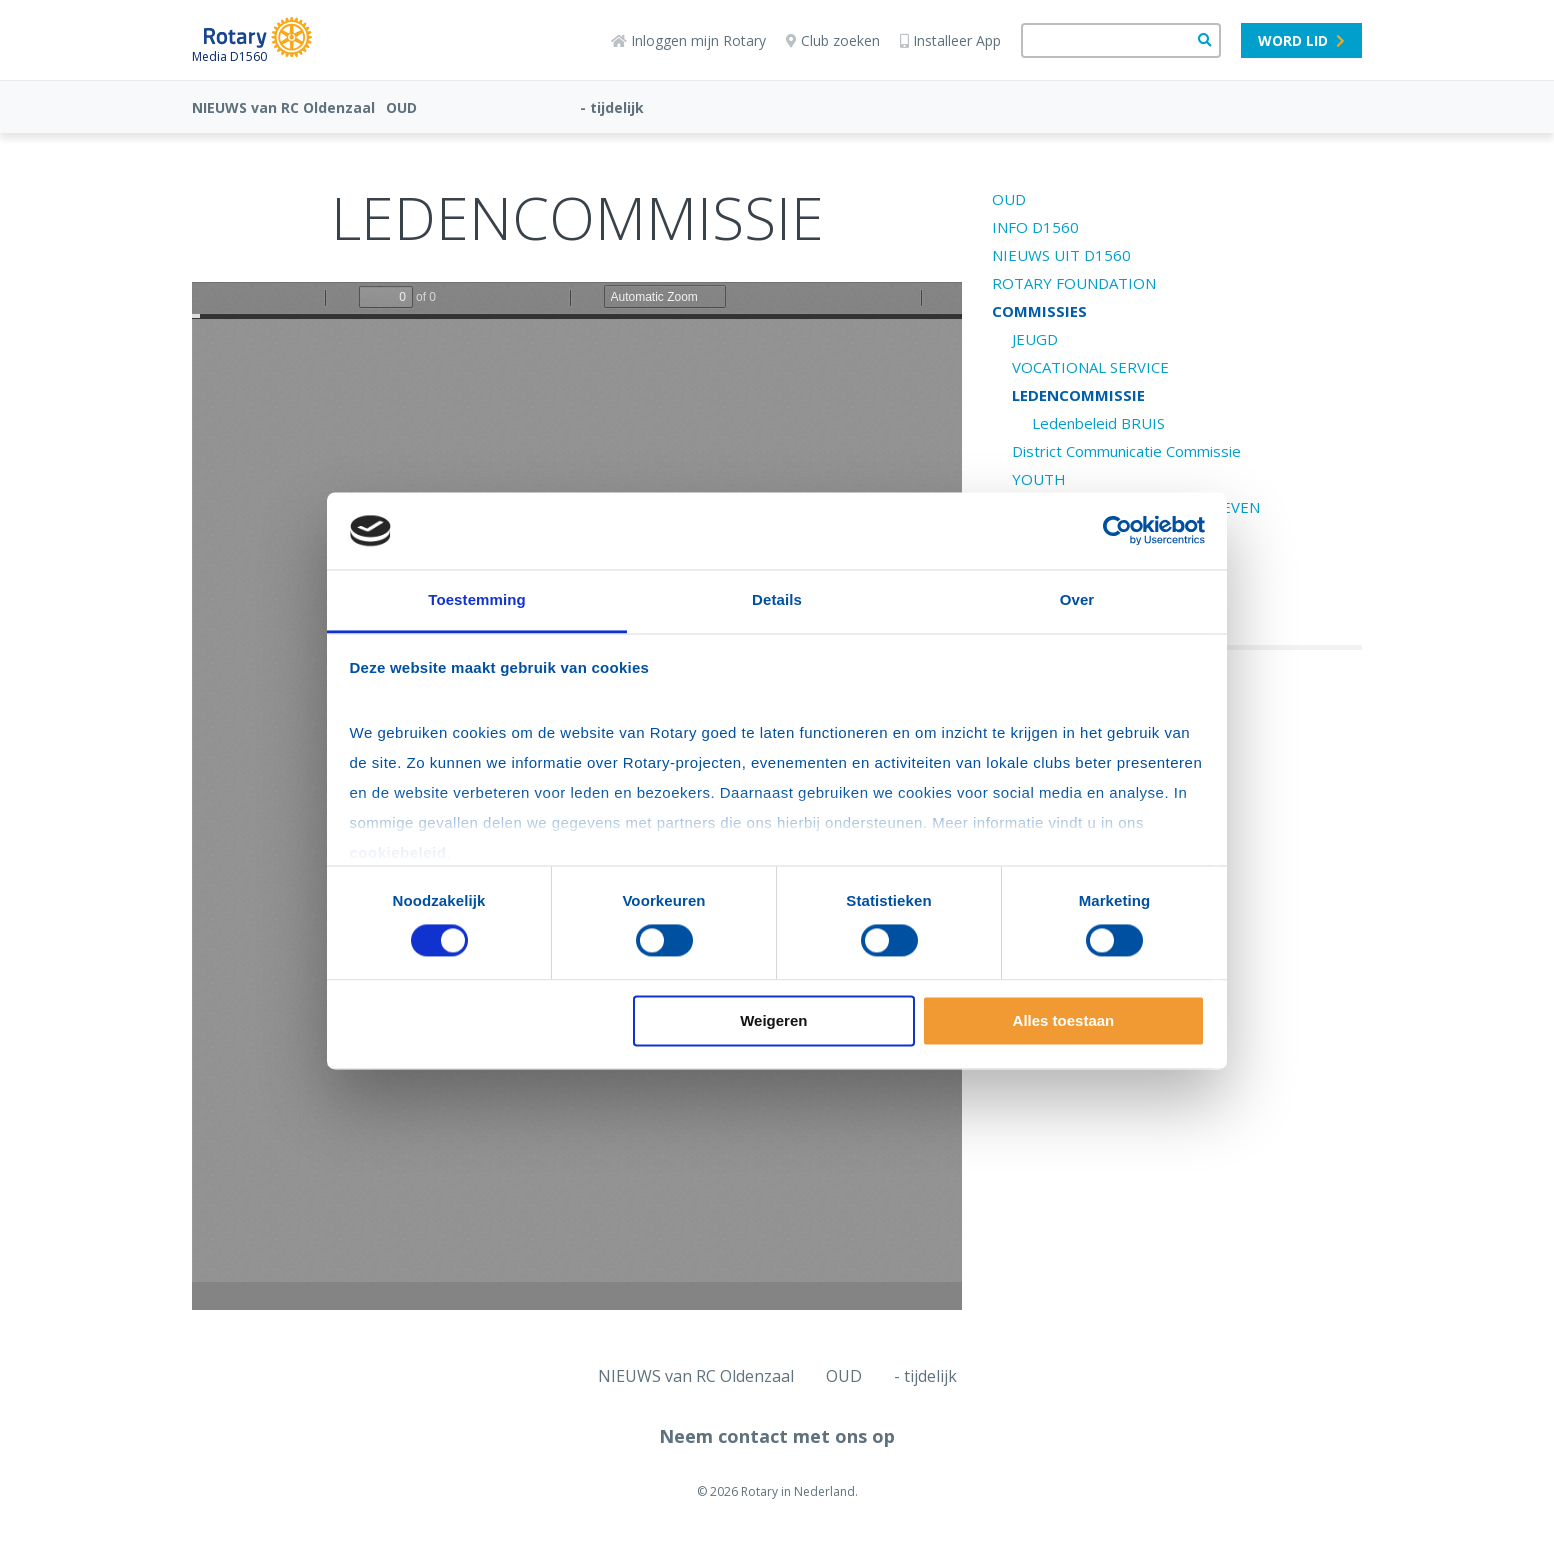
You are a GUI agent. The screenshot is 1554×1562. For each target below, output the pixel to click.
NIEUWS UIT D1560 (1061, 255)
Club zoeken (833, 40)
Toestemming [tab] (477, 599)
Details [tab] (777, 599)
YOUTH (1039, 479)
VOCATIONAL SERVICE (1090, 367)
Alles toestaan (1064, 1020)
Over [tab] (1077, 599)
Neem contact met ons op (777, 1436)
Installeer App (950, 40)
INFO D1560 (1035, 227)
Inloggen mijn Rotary (688, 40)
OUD (401, 107)
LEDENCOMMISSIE (1078, 395)
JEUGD (1035, 339)
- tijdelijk (612, 107)
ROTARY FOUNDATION (1074, 283)
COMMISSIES (1039, 311)
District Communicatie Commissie (1126, 451)
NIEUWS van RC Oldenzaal (283, 107)
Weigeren (773, 1020)
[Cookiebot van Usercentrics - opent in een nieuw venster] (1117, 531)
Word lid (1301, 40)
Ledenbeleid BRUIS (1098, 423)
